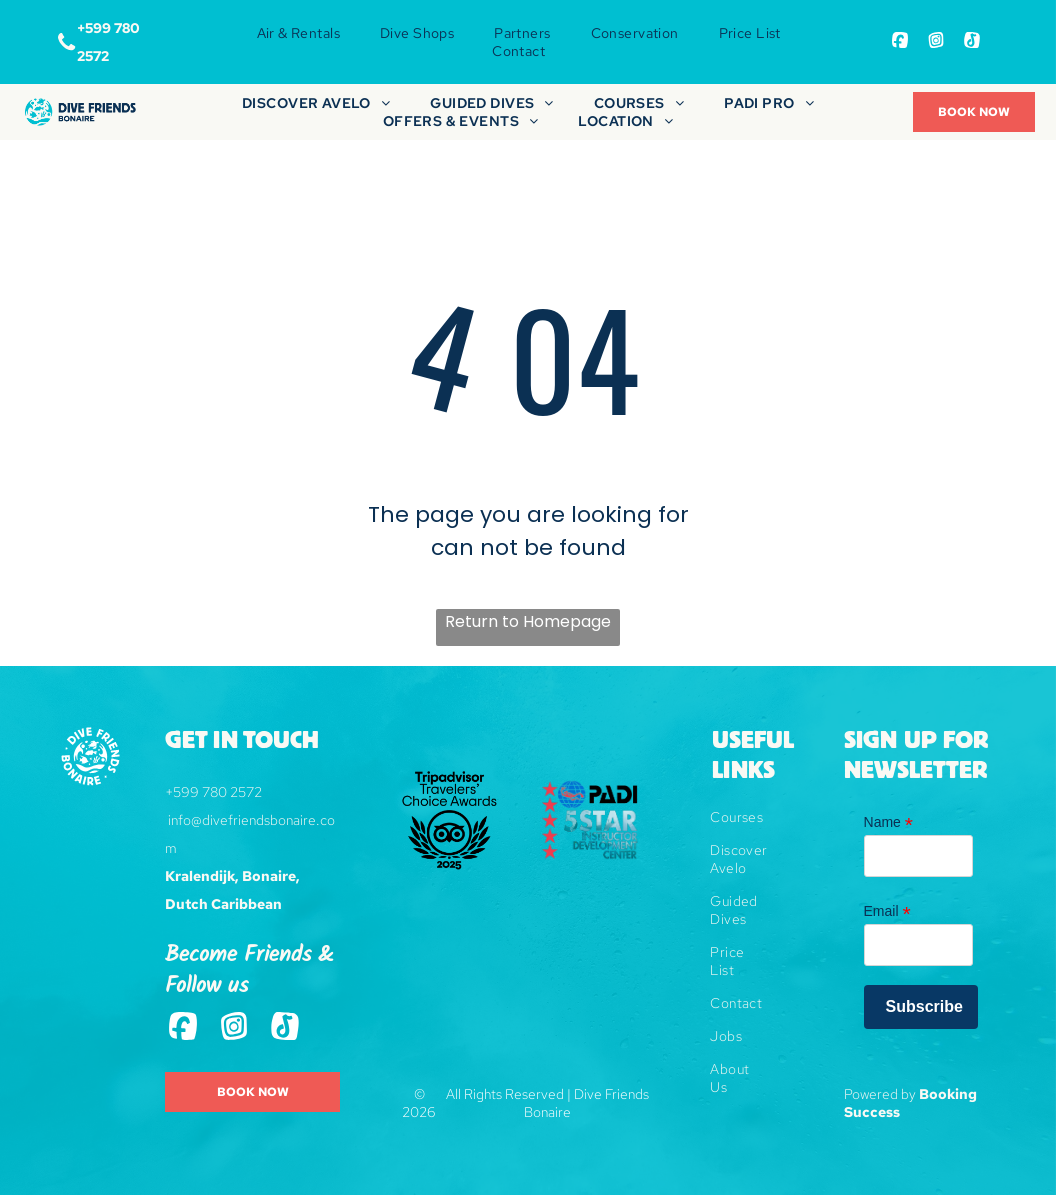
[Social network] (900, 42)
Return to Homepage (528, 621)
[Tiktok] (972, 42)
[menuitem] (298, 33)
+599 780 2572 (213, 792)
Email (887, 911)
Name (888, 822)
